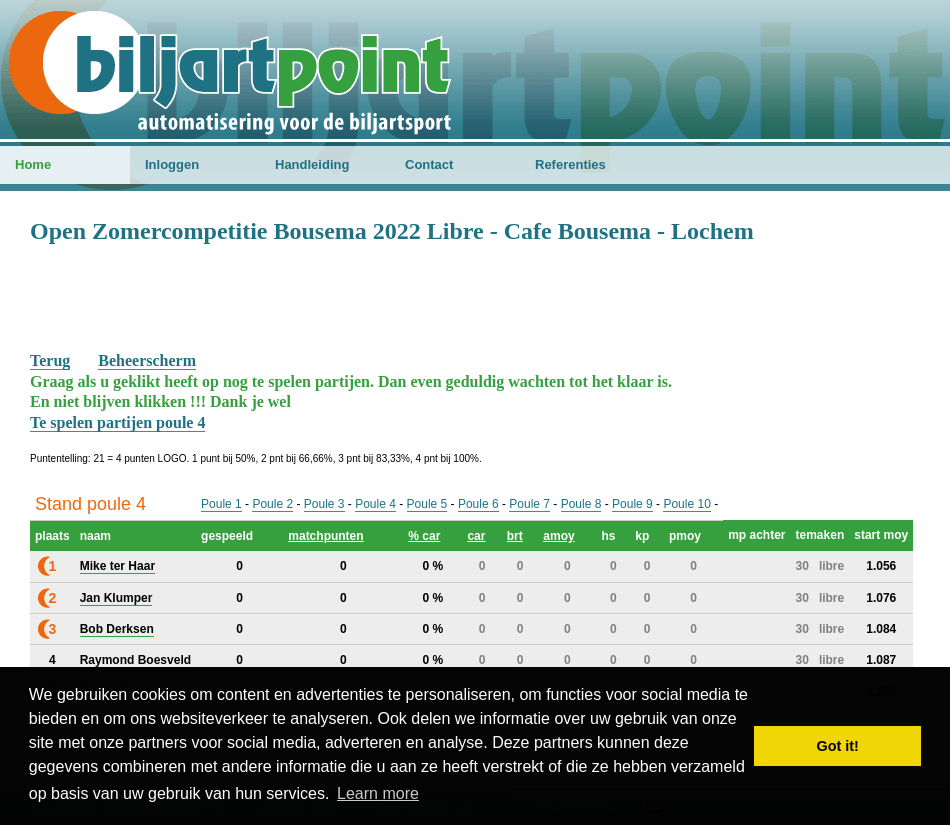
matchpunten (325, 536)
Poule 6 (478, 504)
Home (33, 164)
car (476, 536)
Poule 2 (272, 504)
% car (424, 536)
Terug (50, 360)
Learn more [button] (378, 793)
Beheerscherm (147, 360)
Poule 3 (324, 504)
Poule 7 (529, 504)
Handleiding (312, 164)
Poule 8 (581, 504)
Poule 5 (427, 504)
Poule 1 (221, 504)
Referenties (570, 164)
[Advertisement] (475, 296)
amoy (558, 536)
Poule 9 (632, 504)
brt (515, 536)
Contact (429, 164)
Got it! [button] (838, 746)
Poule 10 (686, 504)
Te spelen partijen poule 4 (117, 422)
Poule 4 (375, 504)
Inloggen (172, 164)
